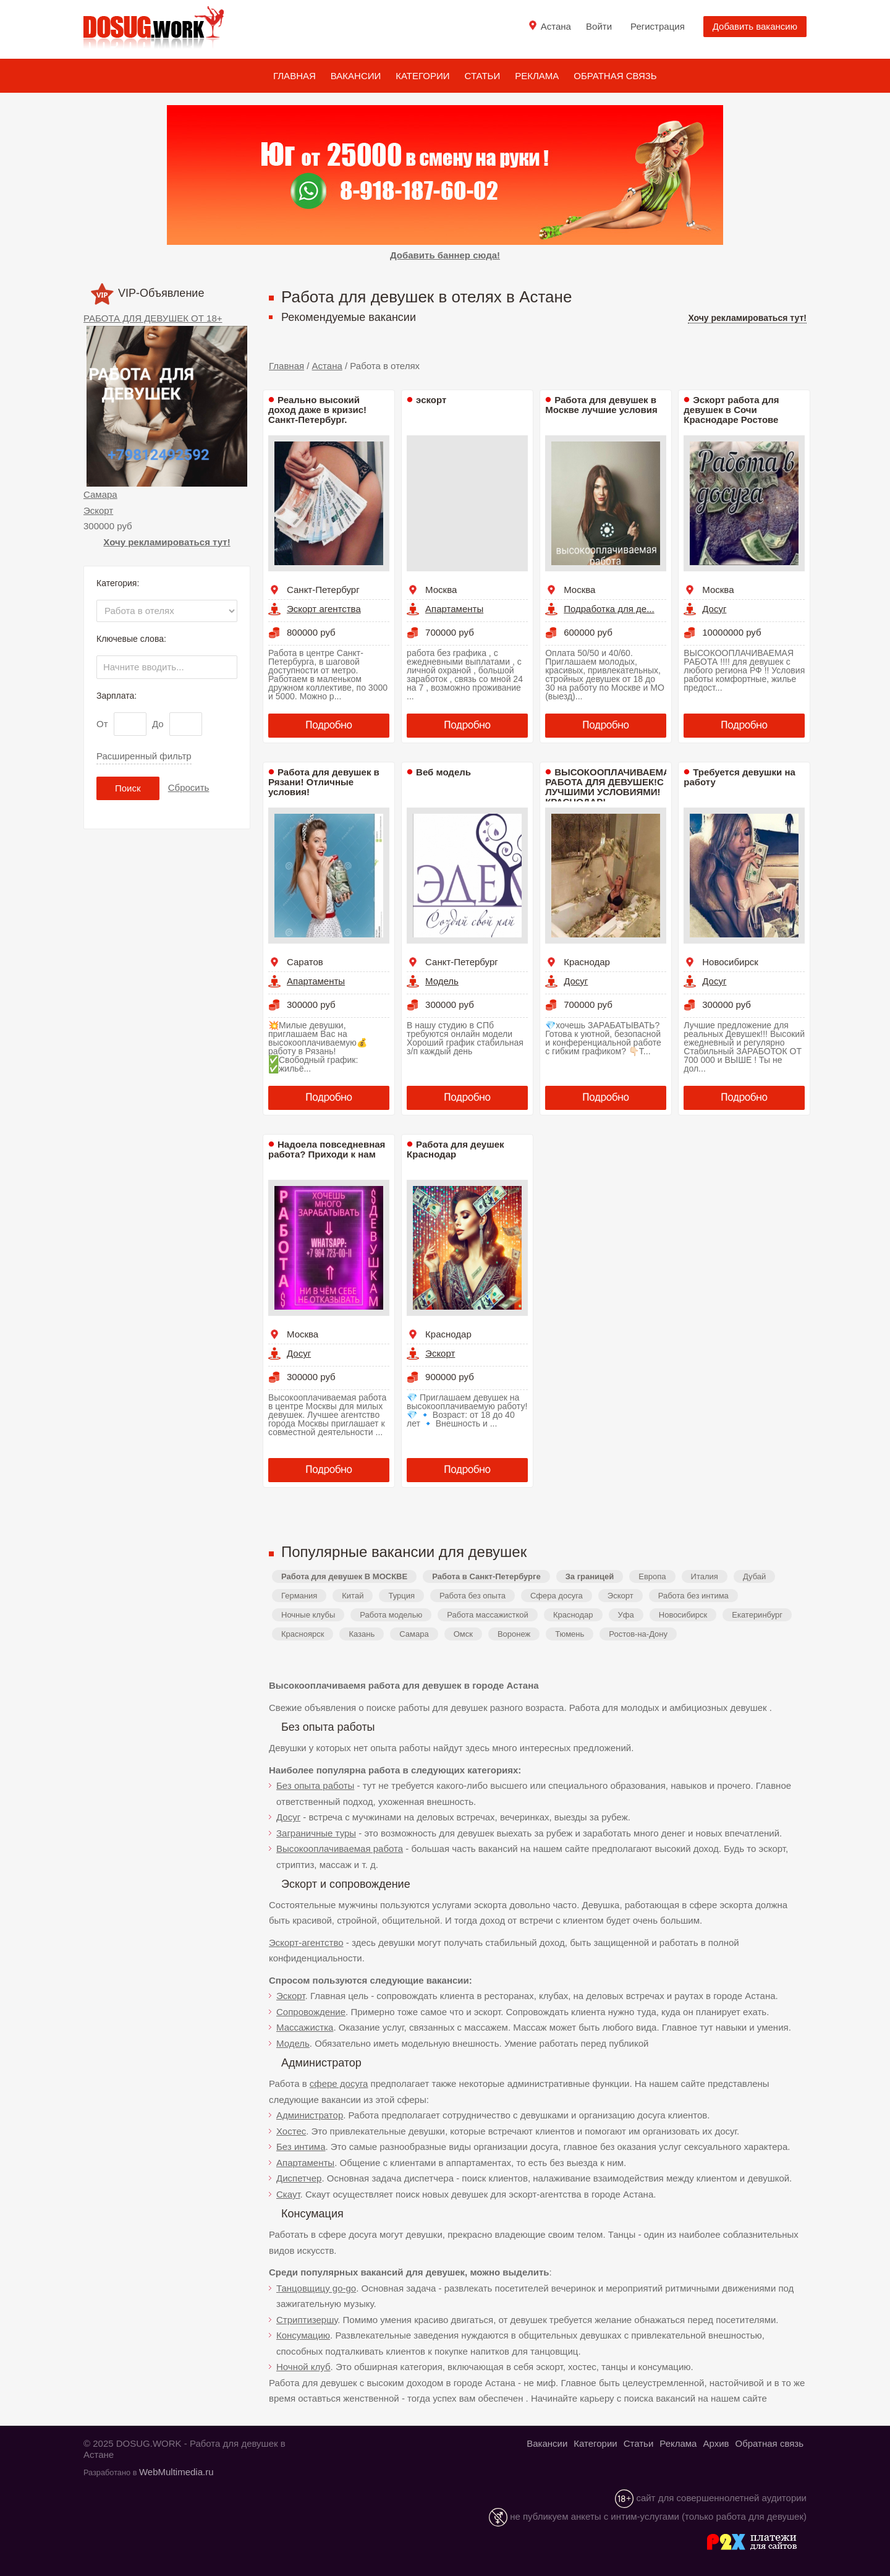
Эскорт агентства (324, 608)
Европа (652, 1576)
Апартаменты (454, 608)
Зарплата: (116, 695)
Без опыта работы (315, 1785)
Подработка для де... (609, 608)
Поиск (128, 788)
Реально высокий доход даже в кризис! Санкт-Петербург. (317, 410)
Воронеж (514, 1634)
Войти (599, 26)
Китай (352, 1595)
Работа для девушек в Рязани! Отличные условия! (323, 782)
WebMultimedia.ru (176, 2472)
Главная (294, 75)
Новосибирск (730, 962)
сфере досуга (339, 2083)
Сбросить (189, 787)
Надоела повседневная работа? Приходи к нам (326, 1149)
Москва (441, 589)
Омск (463, 1634)
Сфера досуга (556, 1595)
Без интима (300, 2146)
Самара (100, 494)
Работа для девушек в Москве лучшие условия (601, 405)
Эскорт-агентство (306, 1942)
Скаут (288, 2194)
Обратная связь (615, 75)
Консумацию (303, 2335)
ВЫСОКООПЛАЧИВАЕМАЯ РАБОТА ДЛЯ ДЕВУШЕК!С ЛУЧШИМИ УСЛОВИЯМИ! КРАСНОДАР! (610, 787)
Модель (442, 981)
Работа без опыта (472, 1595)
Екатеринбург (757, 1614)
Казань (362, 1634)
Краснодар (587, 962)
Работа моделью (391, 1614)
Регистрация (657, 26)
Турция (401, 1595)
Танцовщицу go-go (316, 2288)
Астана (327, 365)
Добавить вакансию (755, 26)
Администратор (309, 2115)
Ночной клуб (303, 2366)
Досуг (714, 608)
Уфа (626, 1614)
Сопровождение (310, 2012)
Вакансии (356, 75)
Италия (704, 1576)
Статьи (483, 75)
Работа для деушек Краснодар (455, 1149)
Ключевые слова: (131, 638)
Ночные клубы (308, 1614)
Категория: (117, 583)
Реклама (537, 75)
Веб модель (443, 772)
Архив (716, 2443)
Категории (422, 75)
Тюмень (569, 1634)
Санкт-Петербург (323, 589)
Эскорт (98, 510)
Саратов (305, 962)
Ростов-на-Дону (638, 1634)
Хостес (291, 2131)
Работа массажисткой (487, 1614)
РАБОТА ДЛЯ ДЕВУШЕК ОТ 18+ (152, 318)
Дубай (754, 1576)
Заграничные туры (316, 1833)
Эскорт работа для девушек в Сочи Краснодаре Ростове (731, 410)
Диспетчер (298, 2178)
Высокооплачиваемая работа (339, 1848)
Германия (299, 1595)
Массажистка (304, 2027)
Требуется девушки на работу (739, 777)
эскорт (431, 400)
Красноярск (302, 1634)
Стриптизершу (306, 2319)
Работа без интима (693, 1595)
